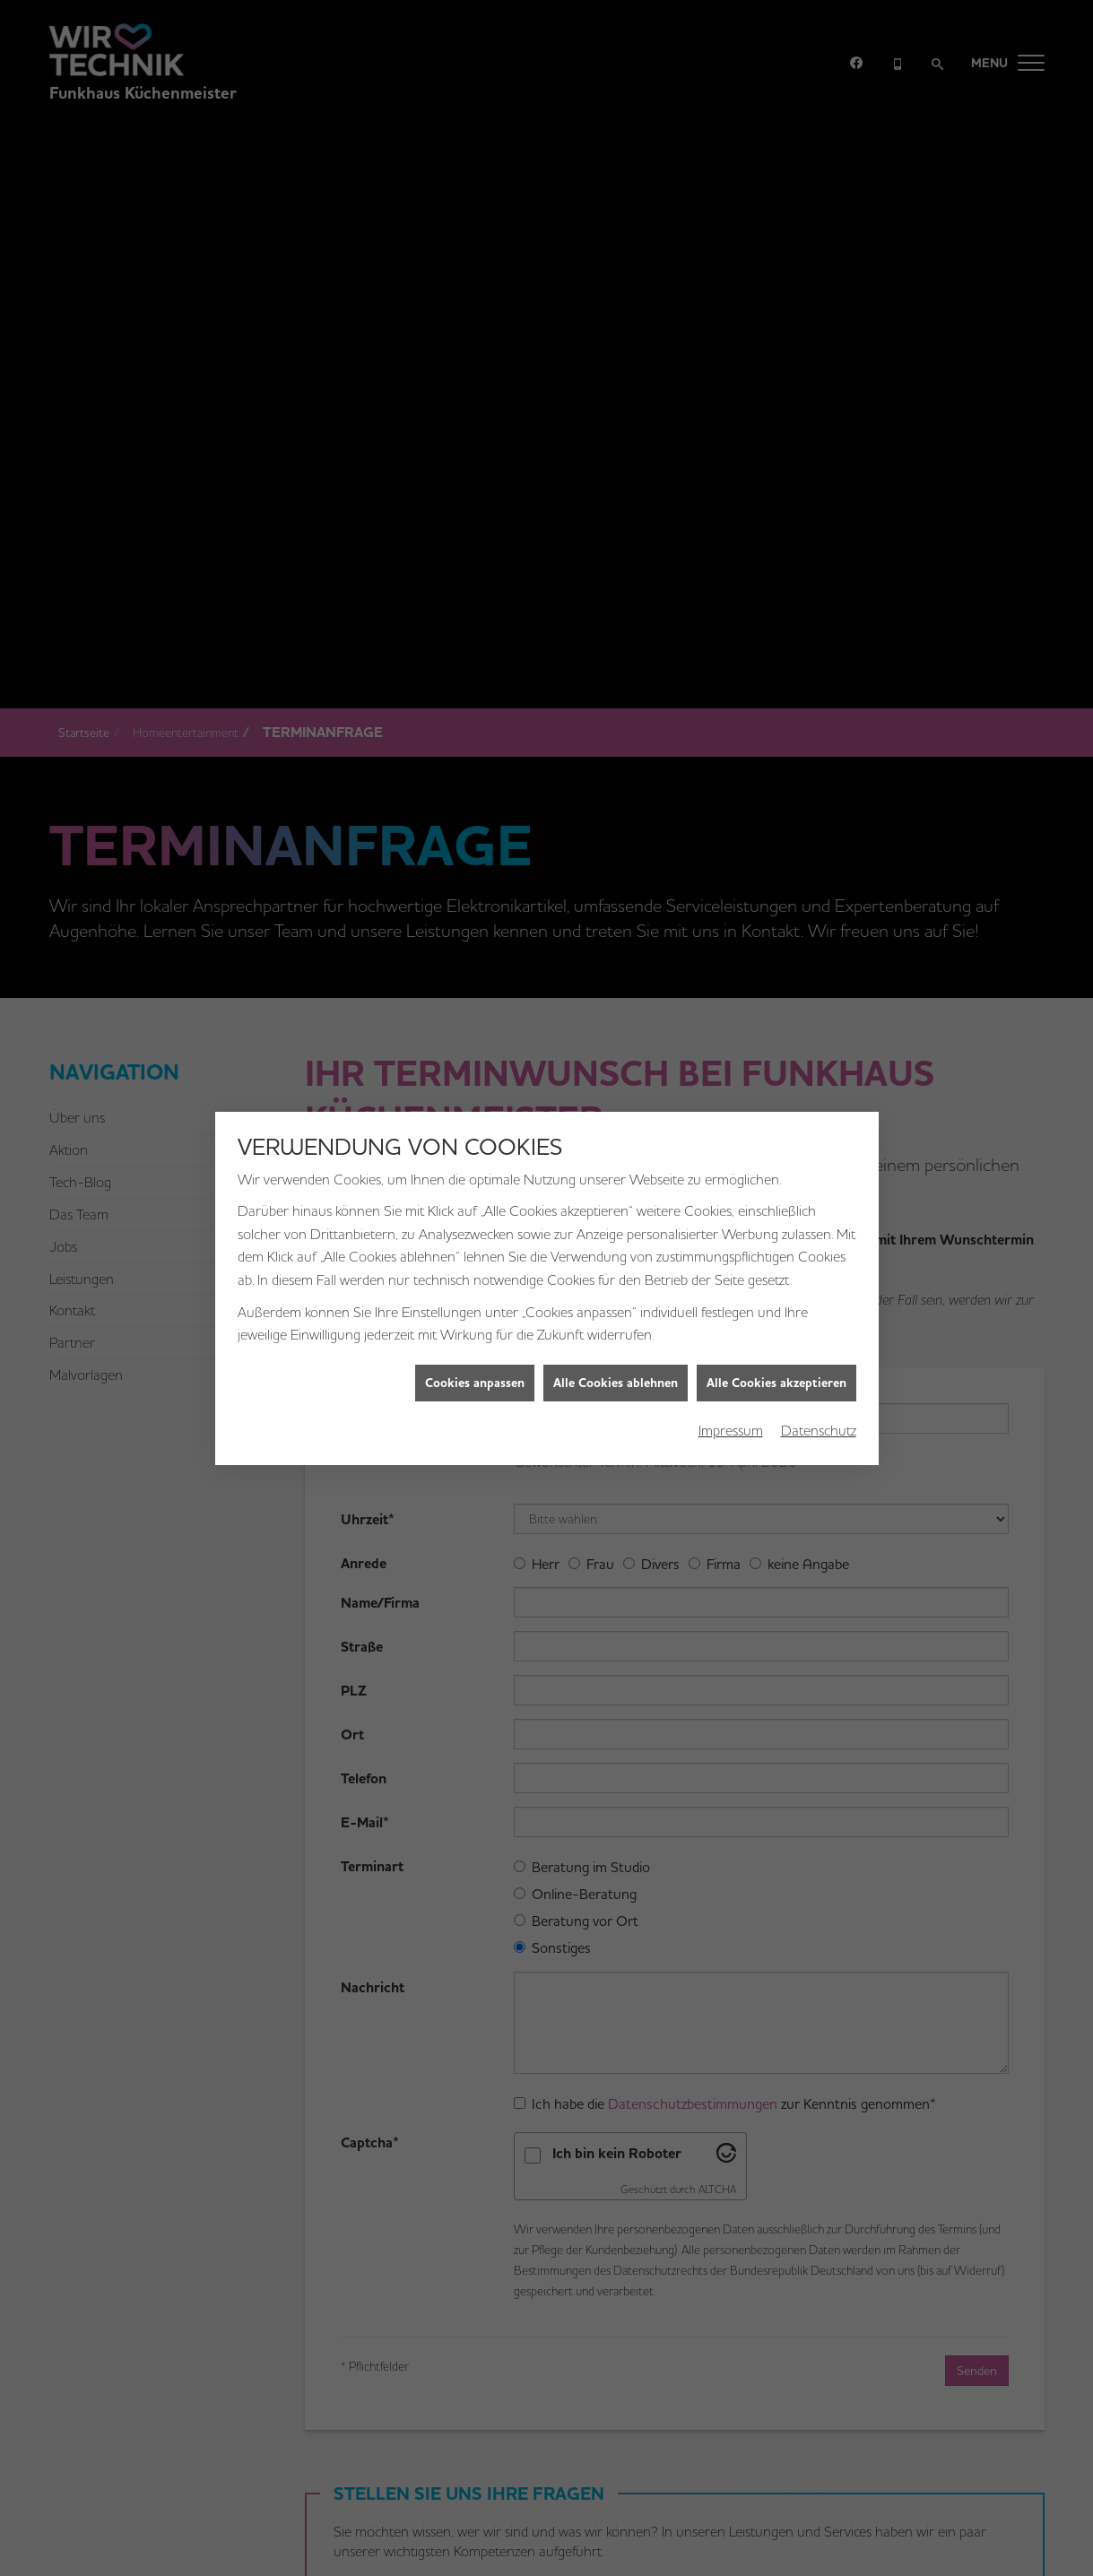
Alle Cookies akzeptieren (776, 1310)
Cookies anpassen (475, 1310)
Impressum (730, 1358)
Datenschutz (818, 1358)
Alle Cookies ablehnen (615, 1310)
